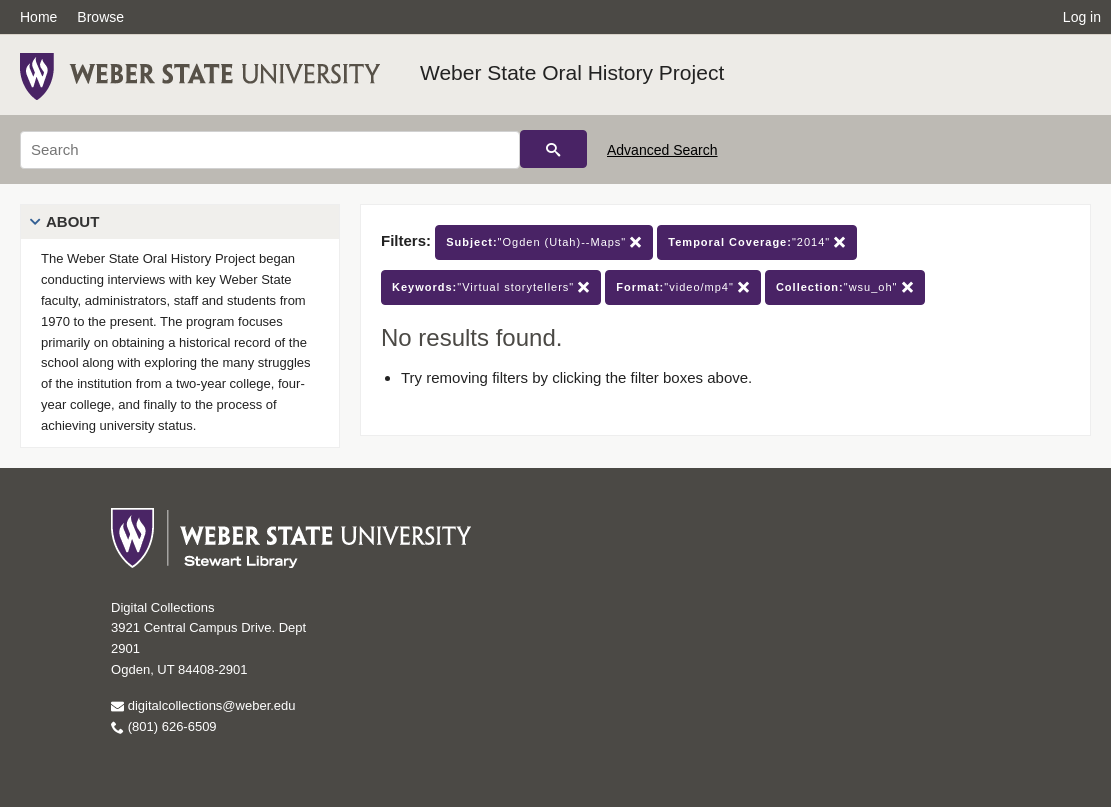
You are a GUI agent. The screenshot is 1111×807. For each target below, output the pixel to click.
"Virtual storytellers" (491, 287)
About (72, 221)
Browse (100, 17)
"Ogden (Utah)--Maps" (544, 242)
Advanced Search (662, 150)
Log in (1082, 17)
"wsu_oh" (845, 287)
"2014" (757, 242)
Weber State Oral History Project (572, 72)
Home (38, 17)
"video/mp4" (683, 287)
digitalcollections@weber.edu (203, 705)
